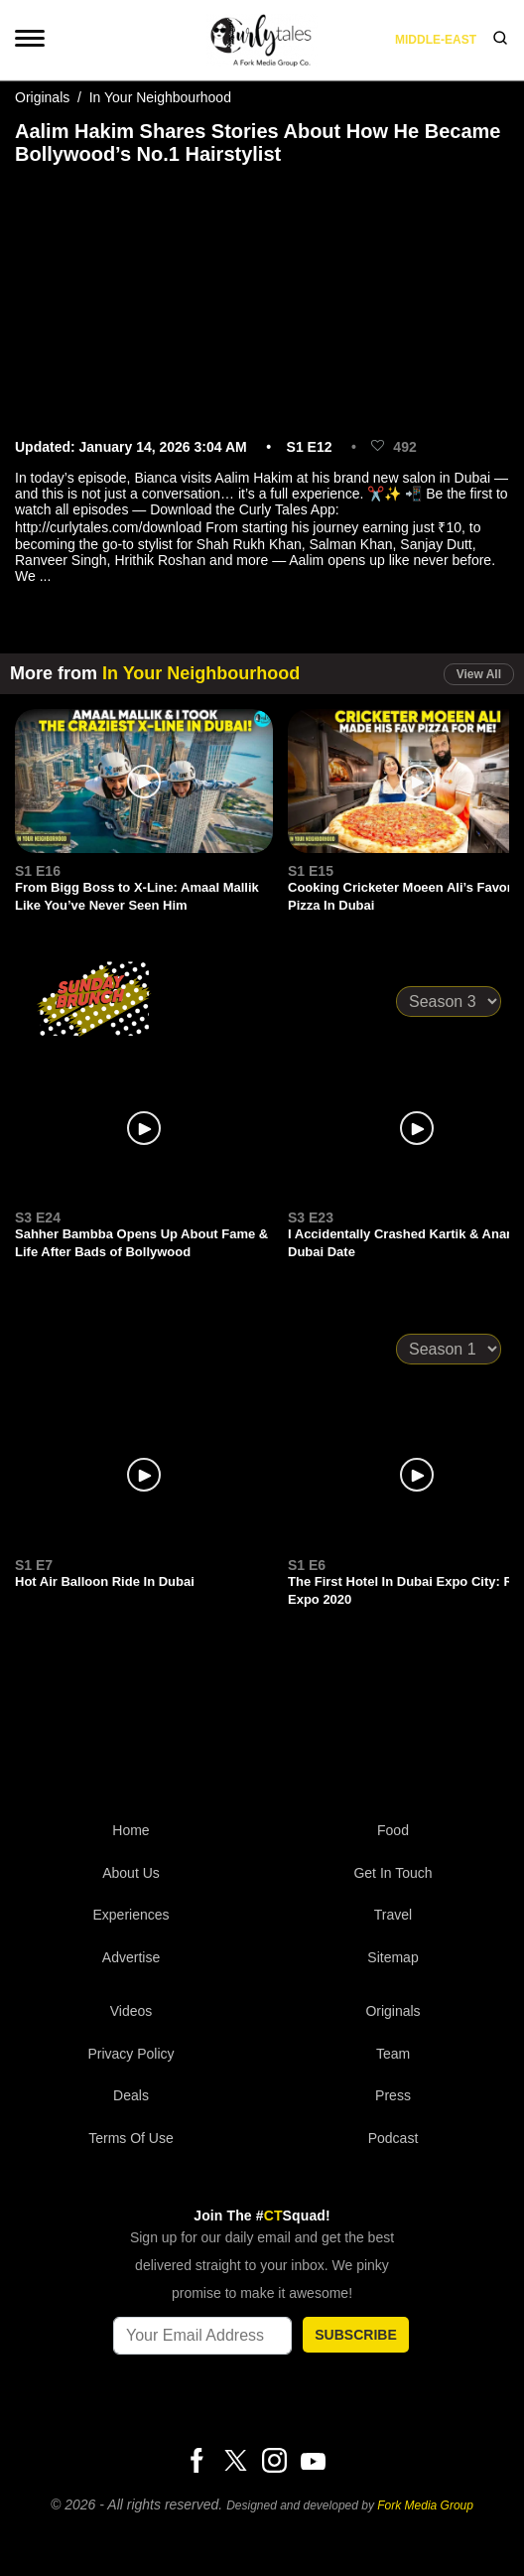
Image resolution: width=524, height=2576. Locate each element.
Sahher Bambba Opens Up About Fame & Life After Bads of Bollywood (141, 1242)
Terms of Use (131, 2138)
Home (130, 1830)
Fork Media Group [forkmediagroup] (425, 2505)
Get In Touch (392, 1873)
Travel (393, 1915)
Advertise (131, 1957)
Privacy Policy (130, 2054)
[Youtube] (313, 2461)
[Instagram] (274, 2462)
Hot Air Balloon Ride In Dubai (105, 1581)
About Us (131, 1873)
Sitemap (392, 1957)
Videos (131, 2011)
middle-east (435, 40)
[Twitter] (235, 2462)
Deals (131, 2095)
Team (393, 2054)
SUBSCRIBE (355, 2335)
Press (393, 2095)
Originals (42, 97)
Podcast (393, 2138)
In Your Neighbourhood (160, 97)
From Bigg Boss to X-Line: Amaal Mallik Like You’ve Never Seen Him (137, 896)
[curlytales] (262, 1728)
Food (393, 1830)
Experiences (130, 1915)
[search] (500, 39)
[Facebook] (196, 2462)
